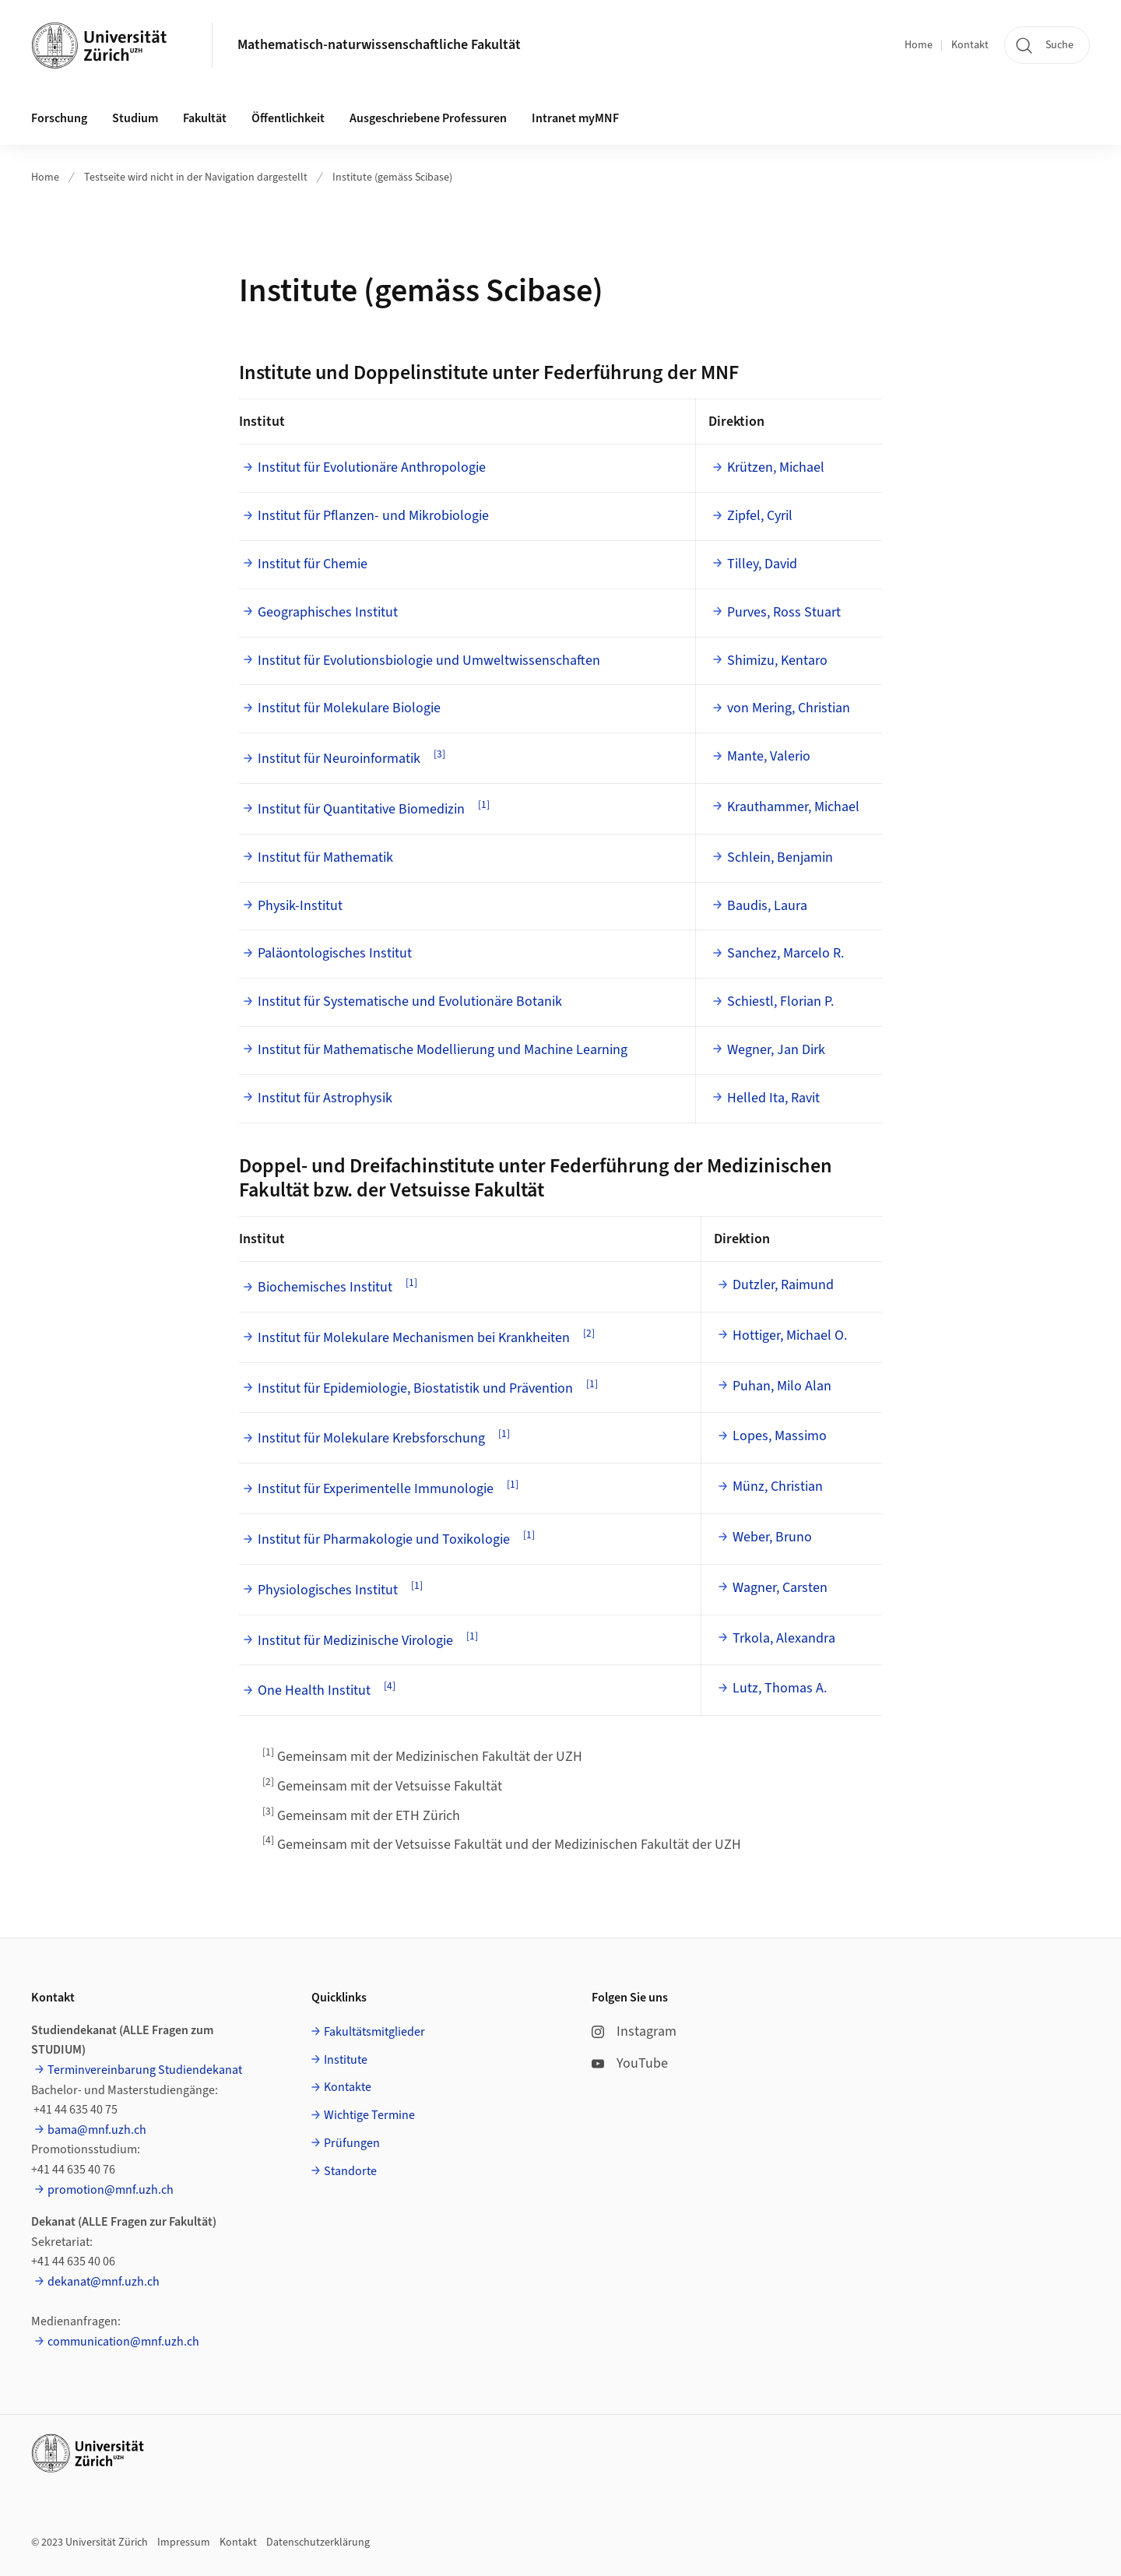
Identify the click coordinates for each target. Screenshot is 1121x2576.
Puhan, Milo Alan (782, 1386)
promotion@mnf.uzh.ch (110, 2189)
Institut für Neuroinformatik (339, 758)
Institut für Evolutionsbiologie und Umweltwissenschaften (429, 660)
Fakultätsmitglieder (374, 2031)
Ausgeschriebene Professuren (428, 118)
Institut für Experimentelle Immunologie (376, 1489)
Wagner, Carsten (780, 1587)
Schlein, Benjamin (780, 857)
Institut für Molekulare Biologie (349, 708)
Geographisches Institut (328, 612)
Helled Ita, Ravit (773, 1098)
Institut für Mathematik (325, 857)
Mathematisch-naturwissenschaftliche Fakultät (379, 44)
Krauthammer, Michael (793, 807)
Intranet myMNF (575, 118)
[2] (589, 1333)
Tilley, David (762, 564)
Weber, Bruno (772, 1537)
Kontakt (970, 45)
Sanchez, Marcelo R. (785, 953)
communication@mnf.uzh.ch (123, 2341)
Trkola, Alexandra (784, 1638)
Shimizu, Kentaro (777, 660)
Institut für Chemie (312, 564)
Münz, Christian (778, 1486)
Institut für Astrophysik (325, 1098)
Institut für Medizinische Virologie (355, 1640)
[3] (439, 754)
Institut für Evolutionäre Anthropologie (372, 467)
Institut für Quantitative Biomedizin (361, 809)
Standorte (350, 2171)
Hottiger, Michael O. (790, 1335)
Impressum (183, 2542)
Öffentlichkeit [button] (288, 118)
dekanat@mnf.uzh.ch (103, 2281)
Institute (345, 2059)
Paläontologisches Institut (335, 953)
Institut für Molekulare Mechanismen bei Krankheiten (414, 1338)
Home (919, 45)
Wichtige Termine (369, 2115)
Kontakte (347, 2087)
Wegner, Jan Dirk (776, 1050)
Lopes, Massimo (780, 1436)
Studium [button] (135, 118)
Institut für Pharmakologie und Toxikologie (384, 1539)
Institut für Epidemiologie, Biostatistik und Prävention (415, 1388)
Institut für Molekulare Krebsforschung (371, 1438)
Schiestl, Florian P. (780, 1001)
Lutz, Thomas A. (780, 1688)
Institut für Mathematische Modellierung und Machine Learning (442, 1050)
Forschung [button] (59, 118)
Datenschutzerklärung (318, 2542)
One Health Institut (314, 1690)
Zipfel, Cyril (759, 515)
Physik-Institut (300, 905)
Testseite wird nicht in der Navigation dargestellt (195, 177)
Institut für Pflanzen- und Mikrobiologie (373, 515)
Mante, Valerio (768, 756)
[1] (484, 804)
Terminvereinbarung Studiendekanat (144, 2070)
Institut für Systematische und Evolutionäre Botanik (410, 1001)
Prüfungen (352, 2143)
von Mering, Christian (788, 708)
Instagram (634, 2031)
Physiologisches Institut (328, 1590)
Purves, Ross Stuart (784, 612)
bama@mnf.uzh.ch (96, 2129)
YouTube (630, 2063)
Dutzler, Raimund (783, 1285)
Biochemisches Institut (325, 1287)
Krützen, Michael (775, 467)
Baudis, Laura (767, 905)
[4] (389, 1685)
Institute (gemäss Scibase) (392, 177)
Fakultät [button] (205, 118)
